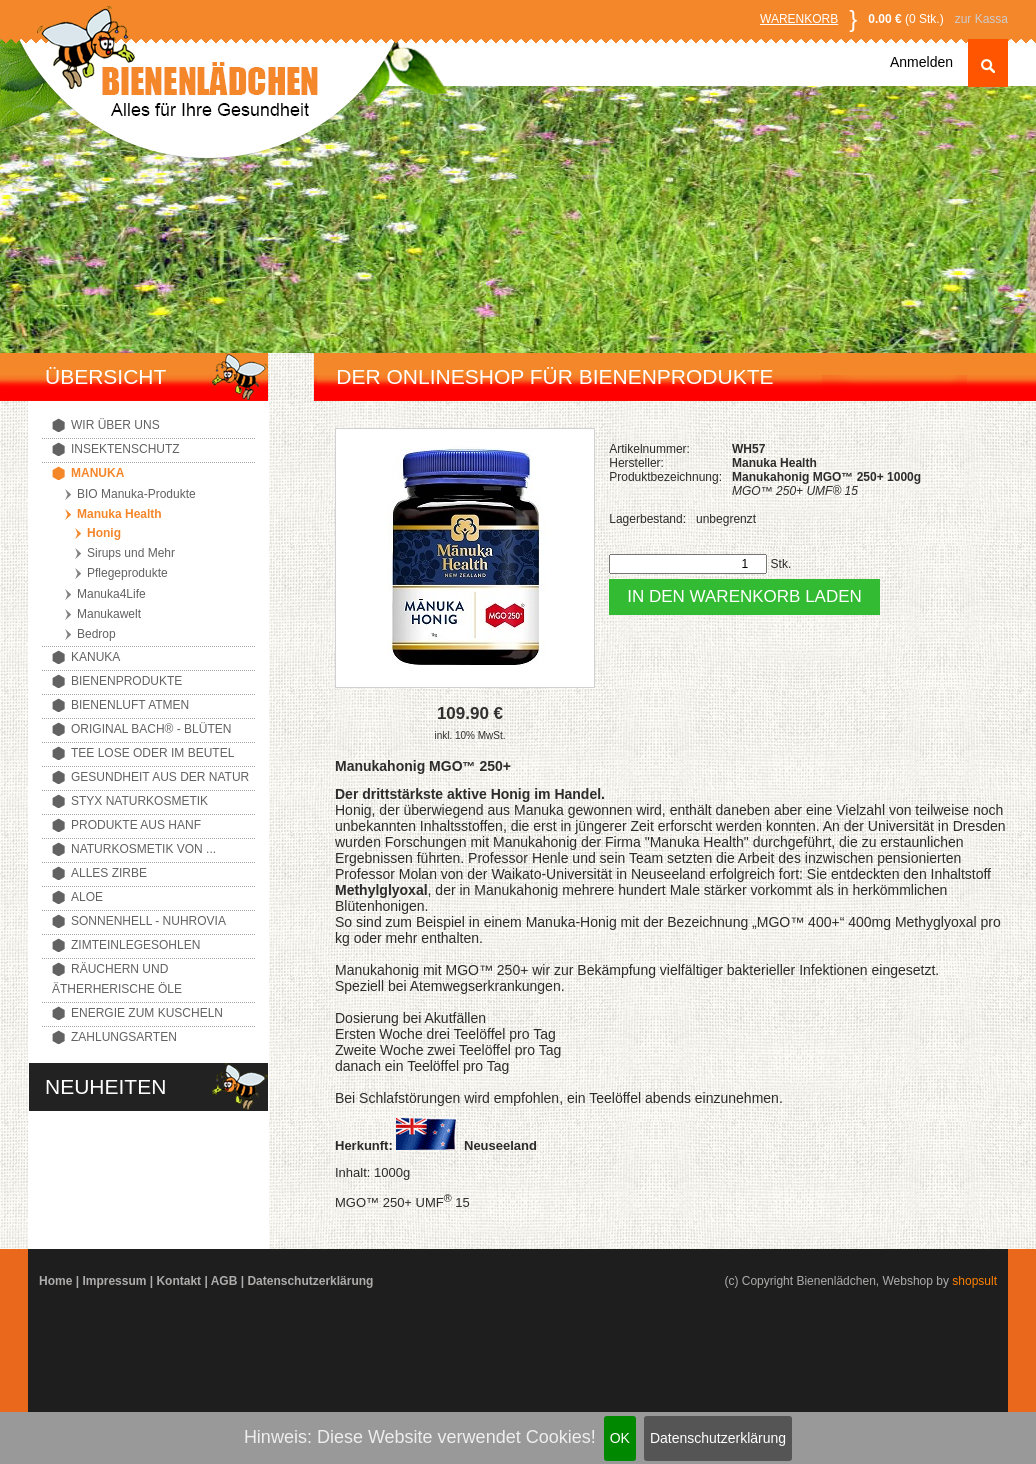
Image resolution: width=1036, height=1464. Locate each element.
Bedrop (96, 634)
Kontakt (178, 1281)
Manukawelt (109, 614)
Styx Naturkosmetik (139, 801)
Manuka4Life (111, 594)
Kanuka (95, 657)
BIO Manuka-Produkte (136, 494)
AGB (224, 1281)
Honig (104, 533)
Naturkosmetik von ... (143, 849)
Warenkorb (799, 19)
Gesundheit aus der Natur (160, 777)
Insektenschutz (125, 449)
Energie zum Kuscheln (147, 1013)
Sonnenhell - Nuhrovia (148, 921)
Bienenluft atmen (130, 705)
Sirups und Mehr (131, 553)
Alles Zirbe (109, 873)
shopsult (974, 1281)
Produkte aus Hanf (136, 825)
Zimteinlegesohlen (135, 945)
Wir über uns (115, 425)
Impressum (114, 1281)
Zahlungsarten (124, 1037)
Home (55, 1281)
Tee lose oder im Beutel (152, 753)
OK (620, 1438)
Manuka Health (119, 514)
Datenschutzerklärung (718, 1438)
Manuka (97, 473)
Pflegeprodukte (127, 573)
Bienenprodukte (126, 681)
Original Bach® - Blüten (151, 729)
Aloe (87, 897)
